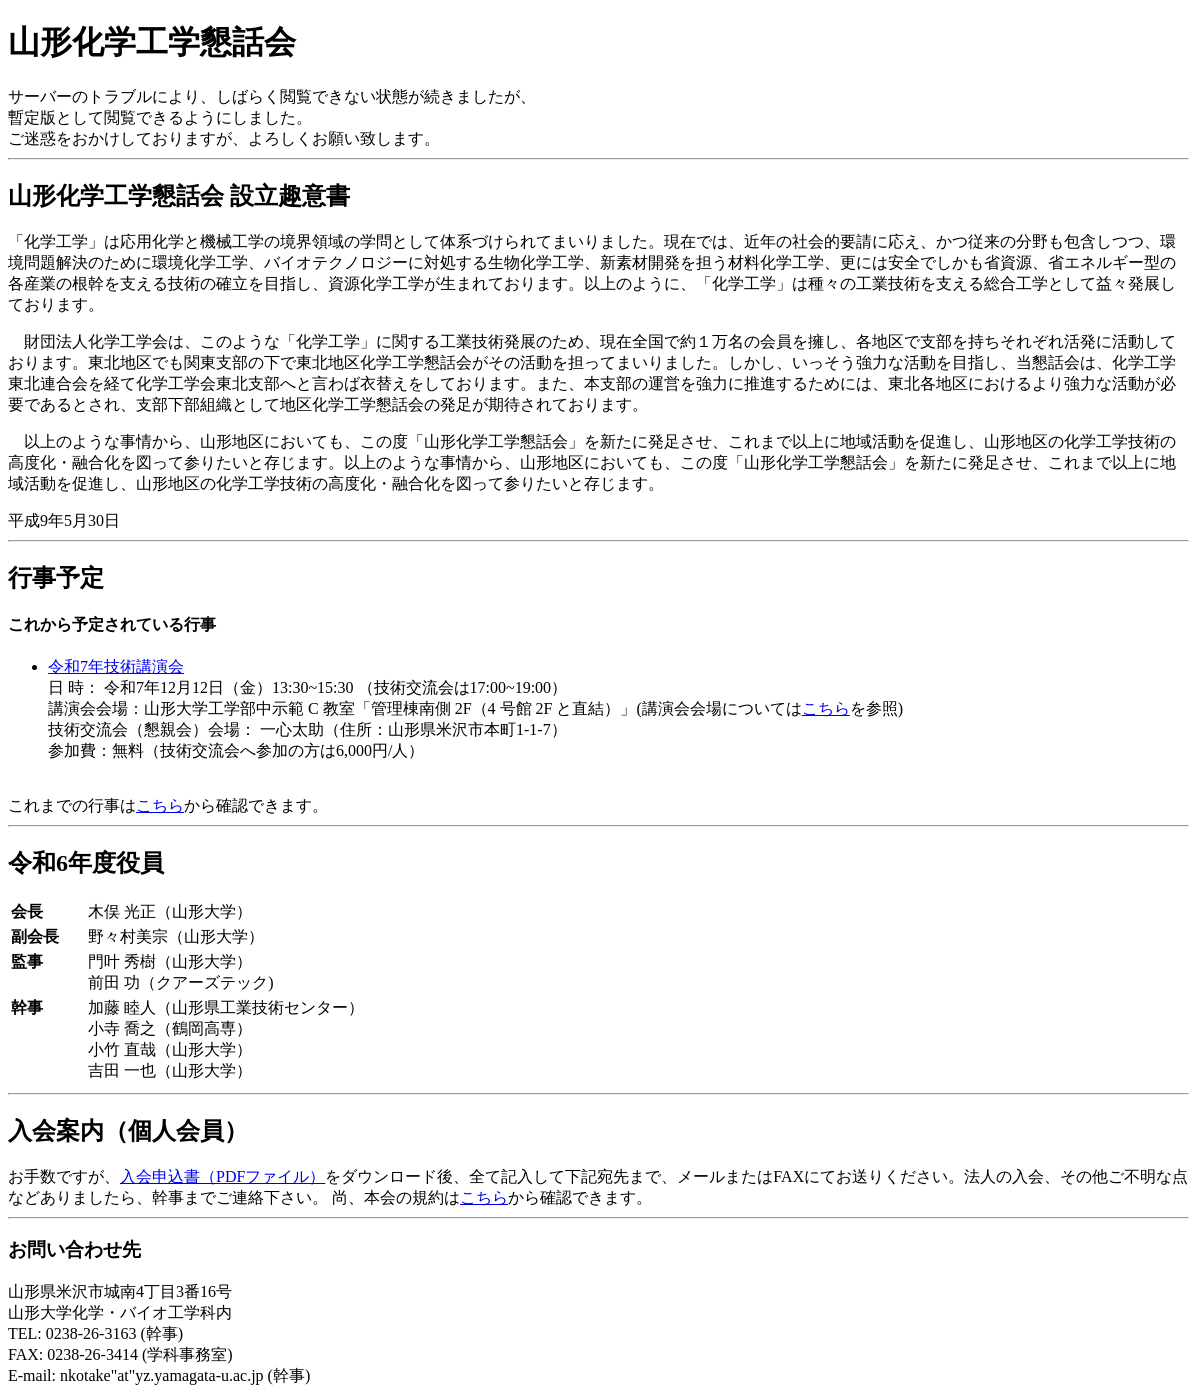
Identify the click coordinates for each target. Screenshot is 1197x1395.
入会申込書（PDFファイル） (222, 1176)
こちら (826, 708)
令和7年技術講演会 (116, 666)
